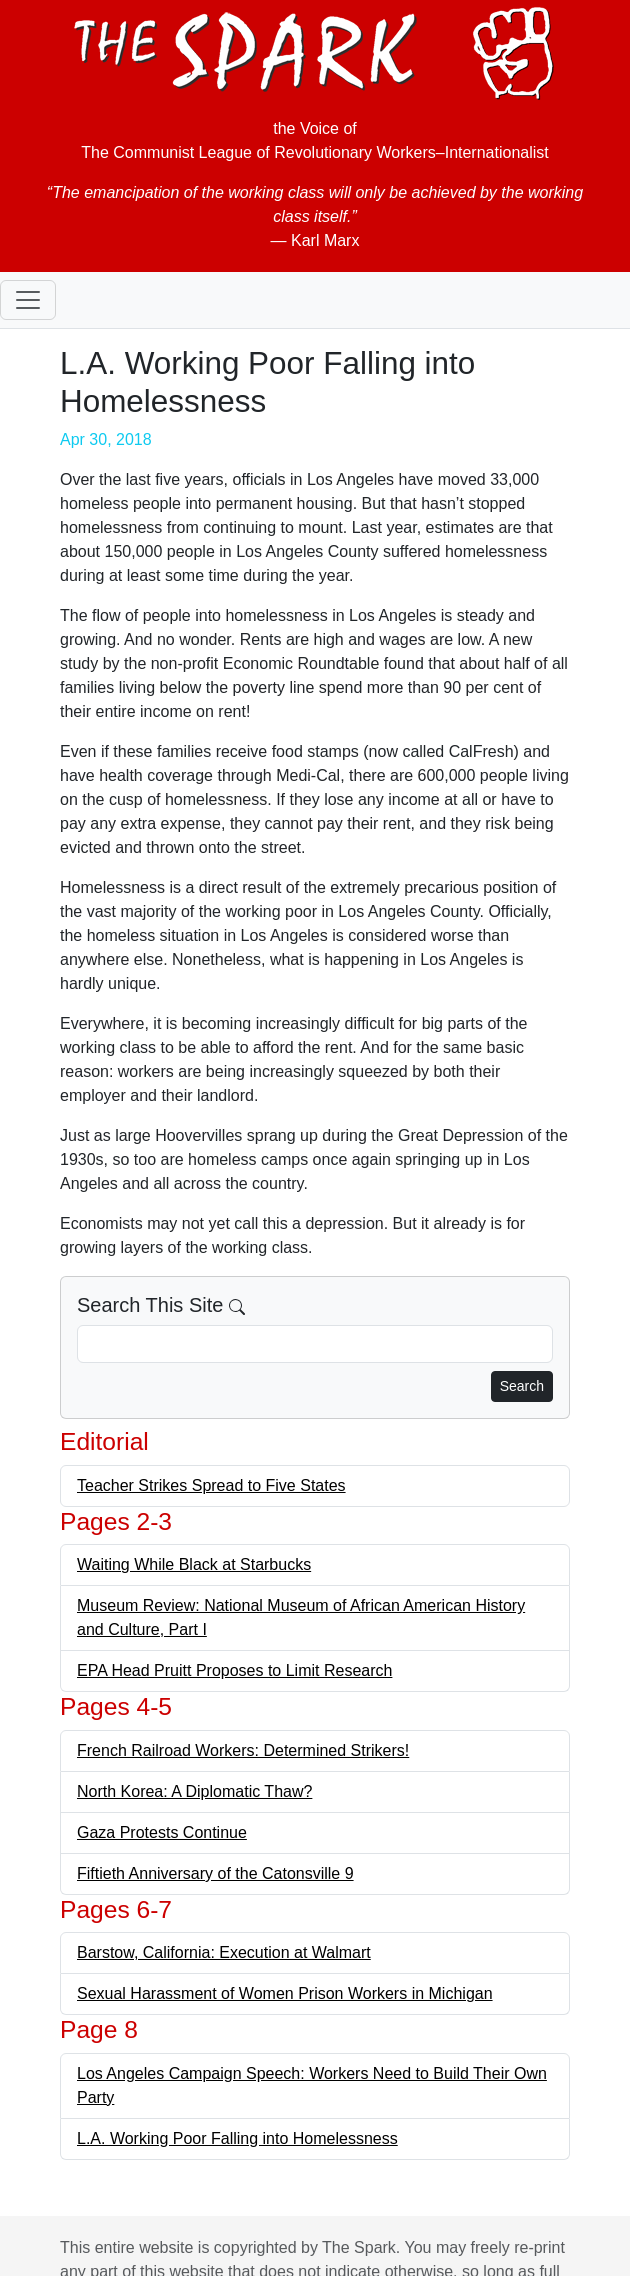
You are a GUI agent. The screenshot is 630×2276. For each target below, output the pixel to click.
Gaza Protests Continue (162, 1832)
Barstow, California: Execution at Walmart (224, 1952)
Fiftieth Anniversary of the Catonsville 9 (215, 1873)
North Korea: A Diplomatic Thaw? (194, 1791)
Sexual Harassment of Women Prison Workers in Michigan (285, 1993)
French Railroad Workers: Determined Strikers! (243, 1750)
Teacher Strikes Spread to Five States (211, 1485)
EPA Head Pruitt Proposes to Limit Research (234, 1670)
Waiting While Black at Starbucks (194, 1564)
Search (522, 1386)
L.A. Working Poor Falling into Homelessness (237, 2138)
